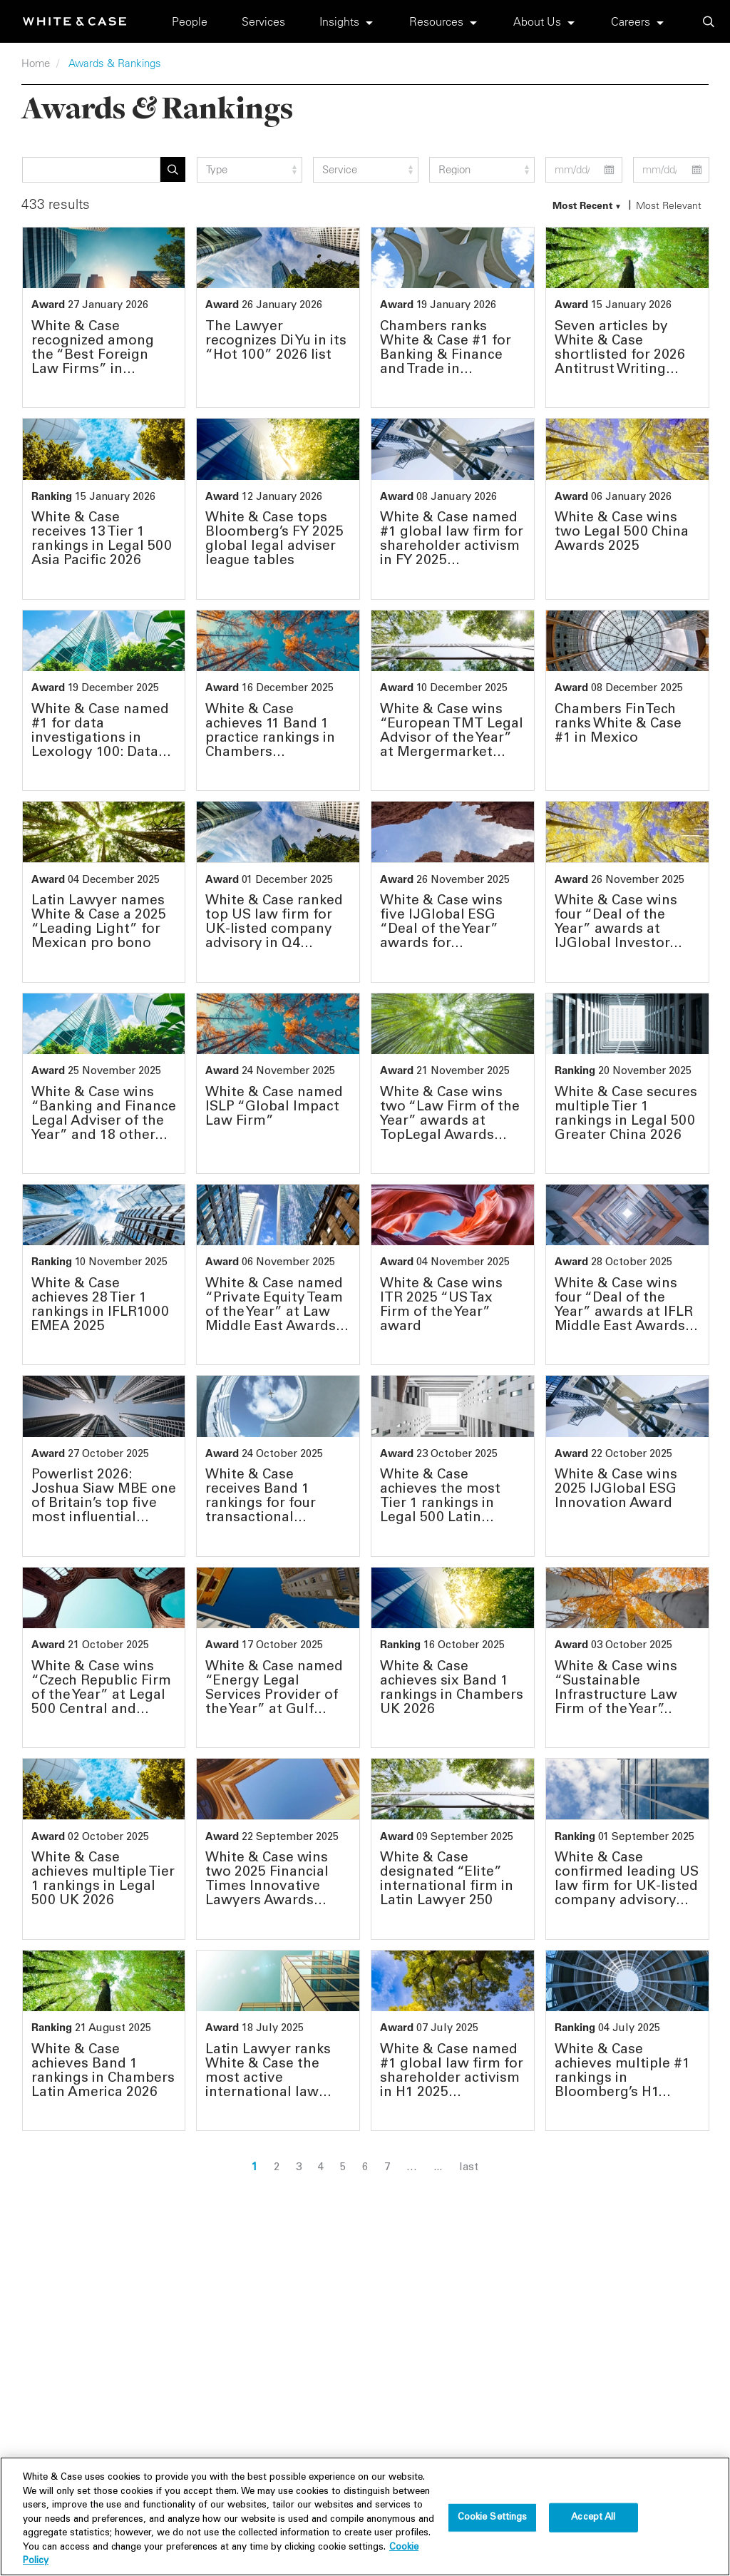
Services (263, 21)
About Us (537, 21)
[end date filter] (671, 170)
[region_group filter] (482, 170)
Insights (339, 21)
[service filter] (365, 170)
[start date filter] (583, 170)
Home (35, 63)
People (189, 21)
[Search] (91, 170)
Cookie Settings (493, 2523)
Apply (172, 169)
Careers (630, 21)
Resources (436, 21)
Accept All (593, 2523)
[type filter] (249, 170)
